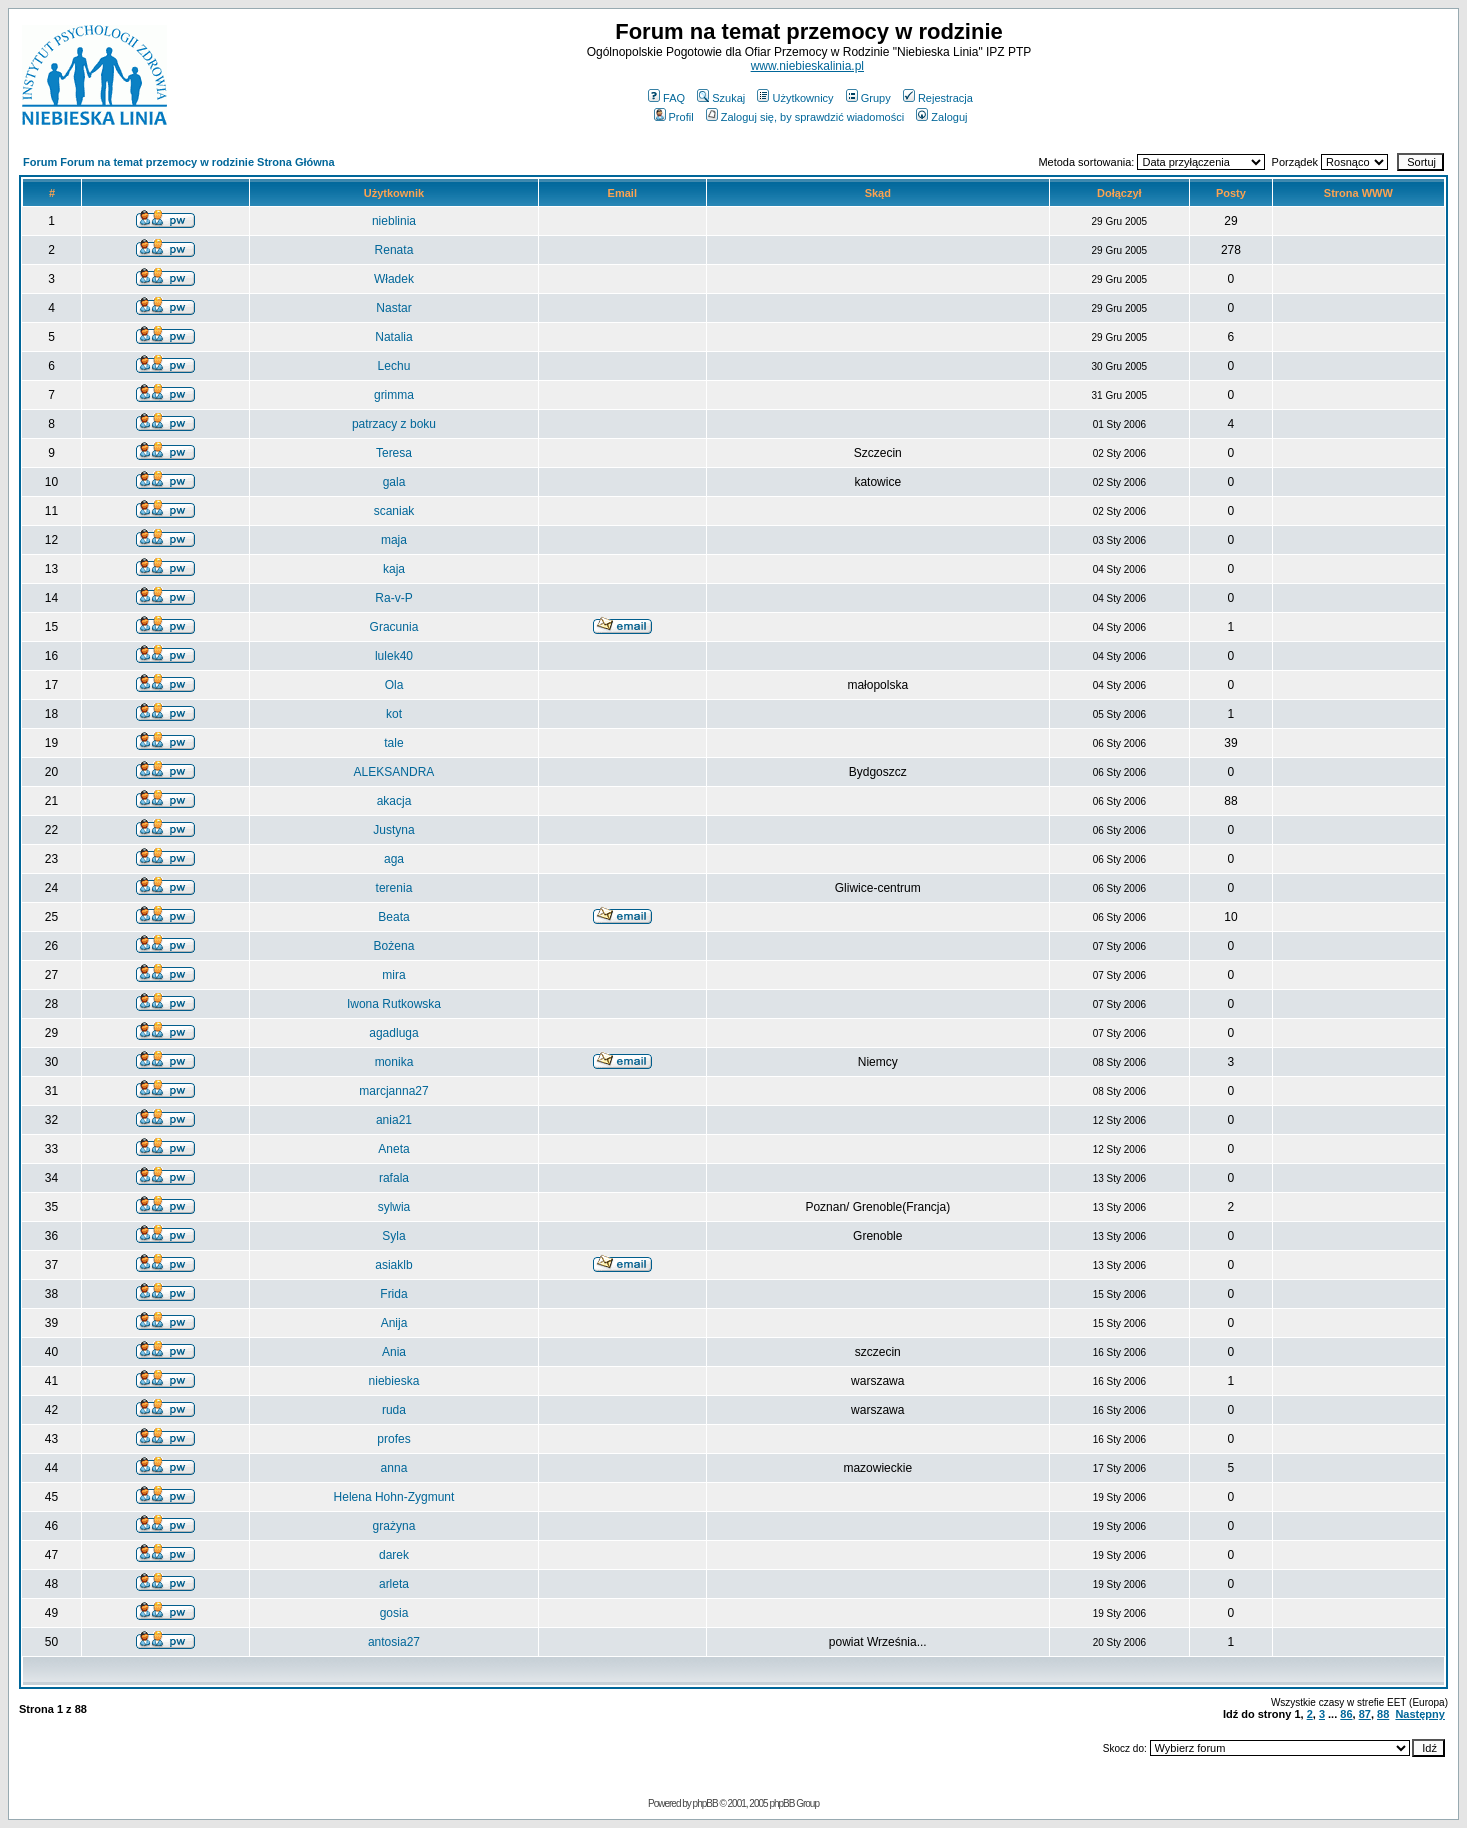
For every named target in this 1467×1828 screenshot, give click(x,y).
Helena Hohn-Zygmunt (394, 1497)
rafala (394, 1178)
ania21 (394, 1120)
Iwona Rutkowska (394, 1004)
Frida (393, 1294)
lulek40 (394, 656)
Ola (394, 685)
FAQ (666, 98)
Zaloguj (941, 117)
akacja (394, 801)
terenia (394, 888)
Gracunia (394, 627)
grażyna (394, 1526)
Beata (393, 917)
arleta (394, 1584)
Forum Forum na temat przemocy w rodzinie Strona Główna (179, 162)
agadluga (393, 1033)
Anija (394, 1323)
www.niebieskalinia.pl (807, 66)
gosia (394, 1613)
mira (393, 975)
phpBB (705, 1803)
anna (394, 1468)
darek (394, 1555)
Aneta (393, 1149)
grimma (394, 395)
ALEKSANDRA (394, 772)
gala (394, 482)
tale (393, 743)
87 (1365, 1714)
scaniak (394, 511)
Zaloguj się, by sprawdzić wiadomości (805, 117)
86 (1346, 1714)
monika (394, 1062)
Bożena (394, 946)
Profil (674, 117)
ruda (394, 1410)
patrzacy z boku (394, 424)
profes (393, 1439)
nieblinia (394, 221)
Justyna (393, 830)
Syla (393, 1236)
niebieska (394, 1381)
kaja (394, 569)
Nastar (393, 308)
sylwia (394, 1207)
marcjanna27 (393, 1091)
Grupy (868, 98)
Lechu (394, 366)
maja (394, 540)
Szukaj (721, 98)
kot (394, 714)
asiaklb (393, 1265)
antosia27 (394, 1642)
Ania (394, 1352)
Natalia (393, 337)
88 (1383, 1714)
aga (394, 859)
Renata (394, 250)
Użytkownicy (795, 98)
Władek (394, 279)
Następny (1420, 1714)
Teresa (394, 453)
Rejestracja (938, 98)
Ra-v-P (393, 598)
